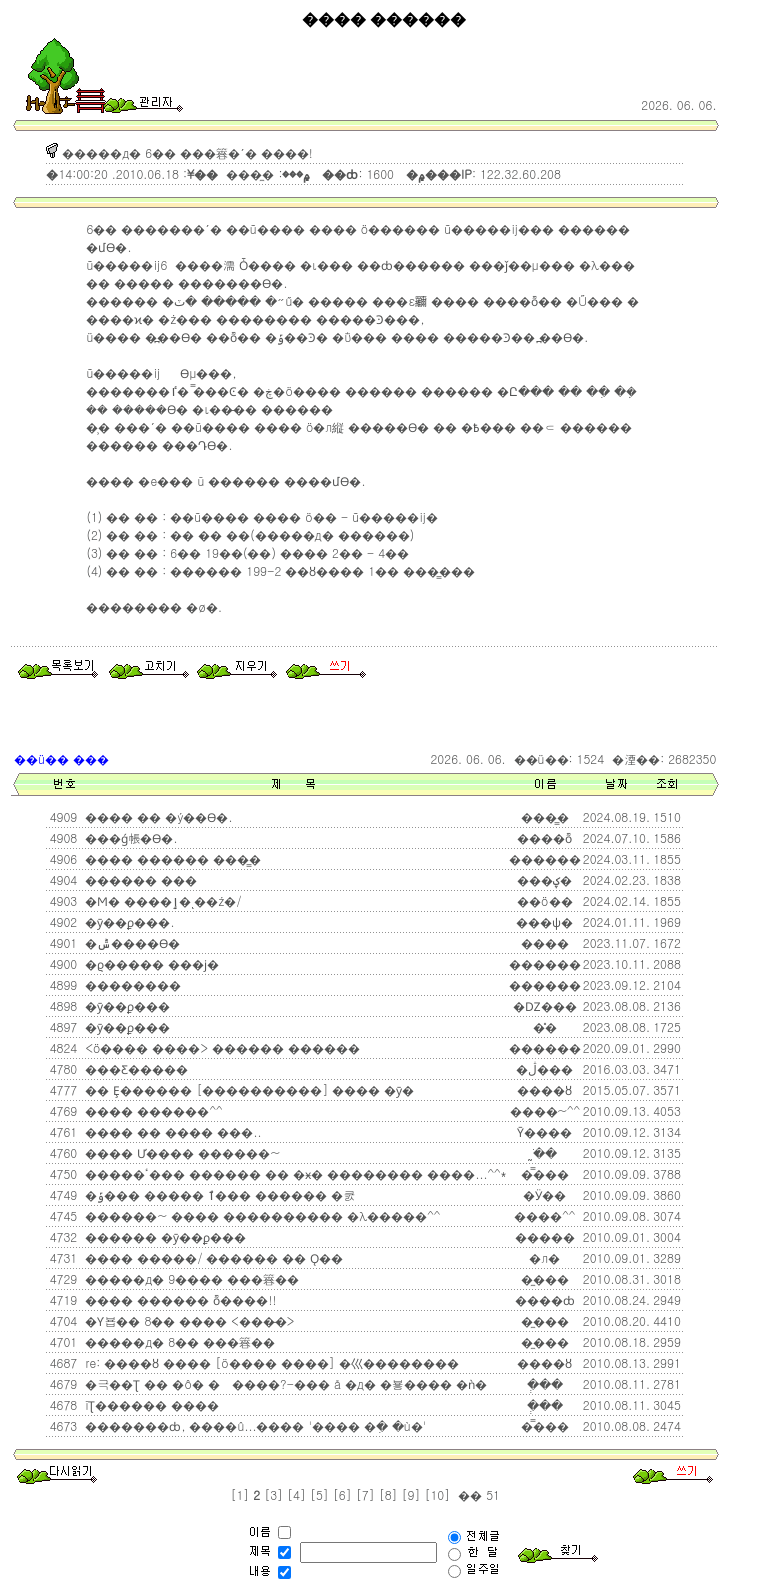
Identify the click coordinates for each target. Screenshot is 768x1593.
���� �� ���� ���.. (171, 1131)
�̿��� (545, 1173)
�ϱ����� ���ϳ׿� (150, 963)
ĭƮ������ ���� (150, 1404)
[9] (411, 1494)
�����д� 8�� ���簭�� (178, 1341)
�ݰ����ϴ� (130, 942)
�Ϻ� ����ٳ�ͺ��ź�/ (161, 900)
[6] (342, 1494)
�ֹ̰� (545, 1152)
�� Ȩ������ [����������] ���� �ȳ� (247, 1089)
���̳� (545, 816)
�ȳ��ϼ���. (127, 921)
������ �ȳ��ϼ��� (163, 1236)
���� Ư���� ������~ (180, 1152)
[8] (388, 1494)
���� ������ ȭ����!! (178, 1299)
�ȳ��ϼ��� (125, 1005)
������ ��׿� (139, 879)
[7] (365, 1494)
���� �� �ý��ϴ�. (156, 816)
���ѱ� (544, 921)
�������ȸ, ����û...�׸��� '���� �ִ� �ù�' (253, 1425)
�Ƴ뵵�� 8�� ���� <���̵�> (187, 1320)
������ (545, 1047)
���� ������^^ (151, 1110)
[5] (319, 1494)
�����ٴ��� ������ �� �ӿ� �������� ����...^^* (293, 1173)
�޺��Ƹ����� (134, 1068)
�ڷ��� (544, 1068)
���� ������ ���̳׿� (171, 858)
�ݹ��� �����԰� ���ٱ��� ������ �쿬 (218, 1194)
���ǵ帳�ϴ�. (129, 837)
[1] (239, 1494)
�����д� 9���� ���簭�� (190, 1278)
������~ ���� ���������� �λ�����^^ (260, 1215)
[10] (437, 1494)
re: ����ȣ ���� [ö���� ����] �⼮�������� (269, 1362)
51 (491, 1494)
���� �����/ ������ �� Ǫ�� (212, 1257)
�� (468, 1494)
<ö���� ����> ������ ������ (220, 1047)
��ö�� (545, 900)
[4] (296, 1494)
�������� (131, 984)
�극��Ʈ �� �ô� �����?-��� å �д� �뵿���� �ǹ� (283, 1383)
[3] (273, 1494)
